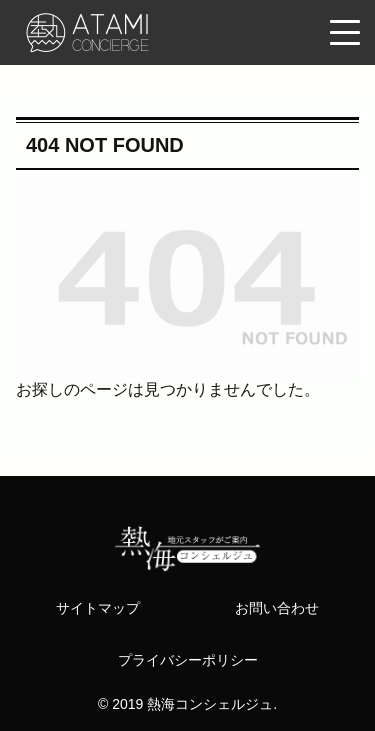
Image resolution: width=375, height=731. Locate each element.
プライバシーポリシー (188, 660)
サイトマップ (98, 608)
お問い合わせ (277, 608)
